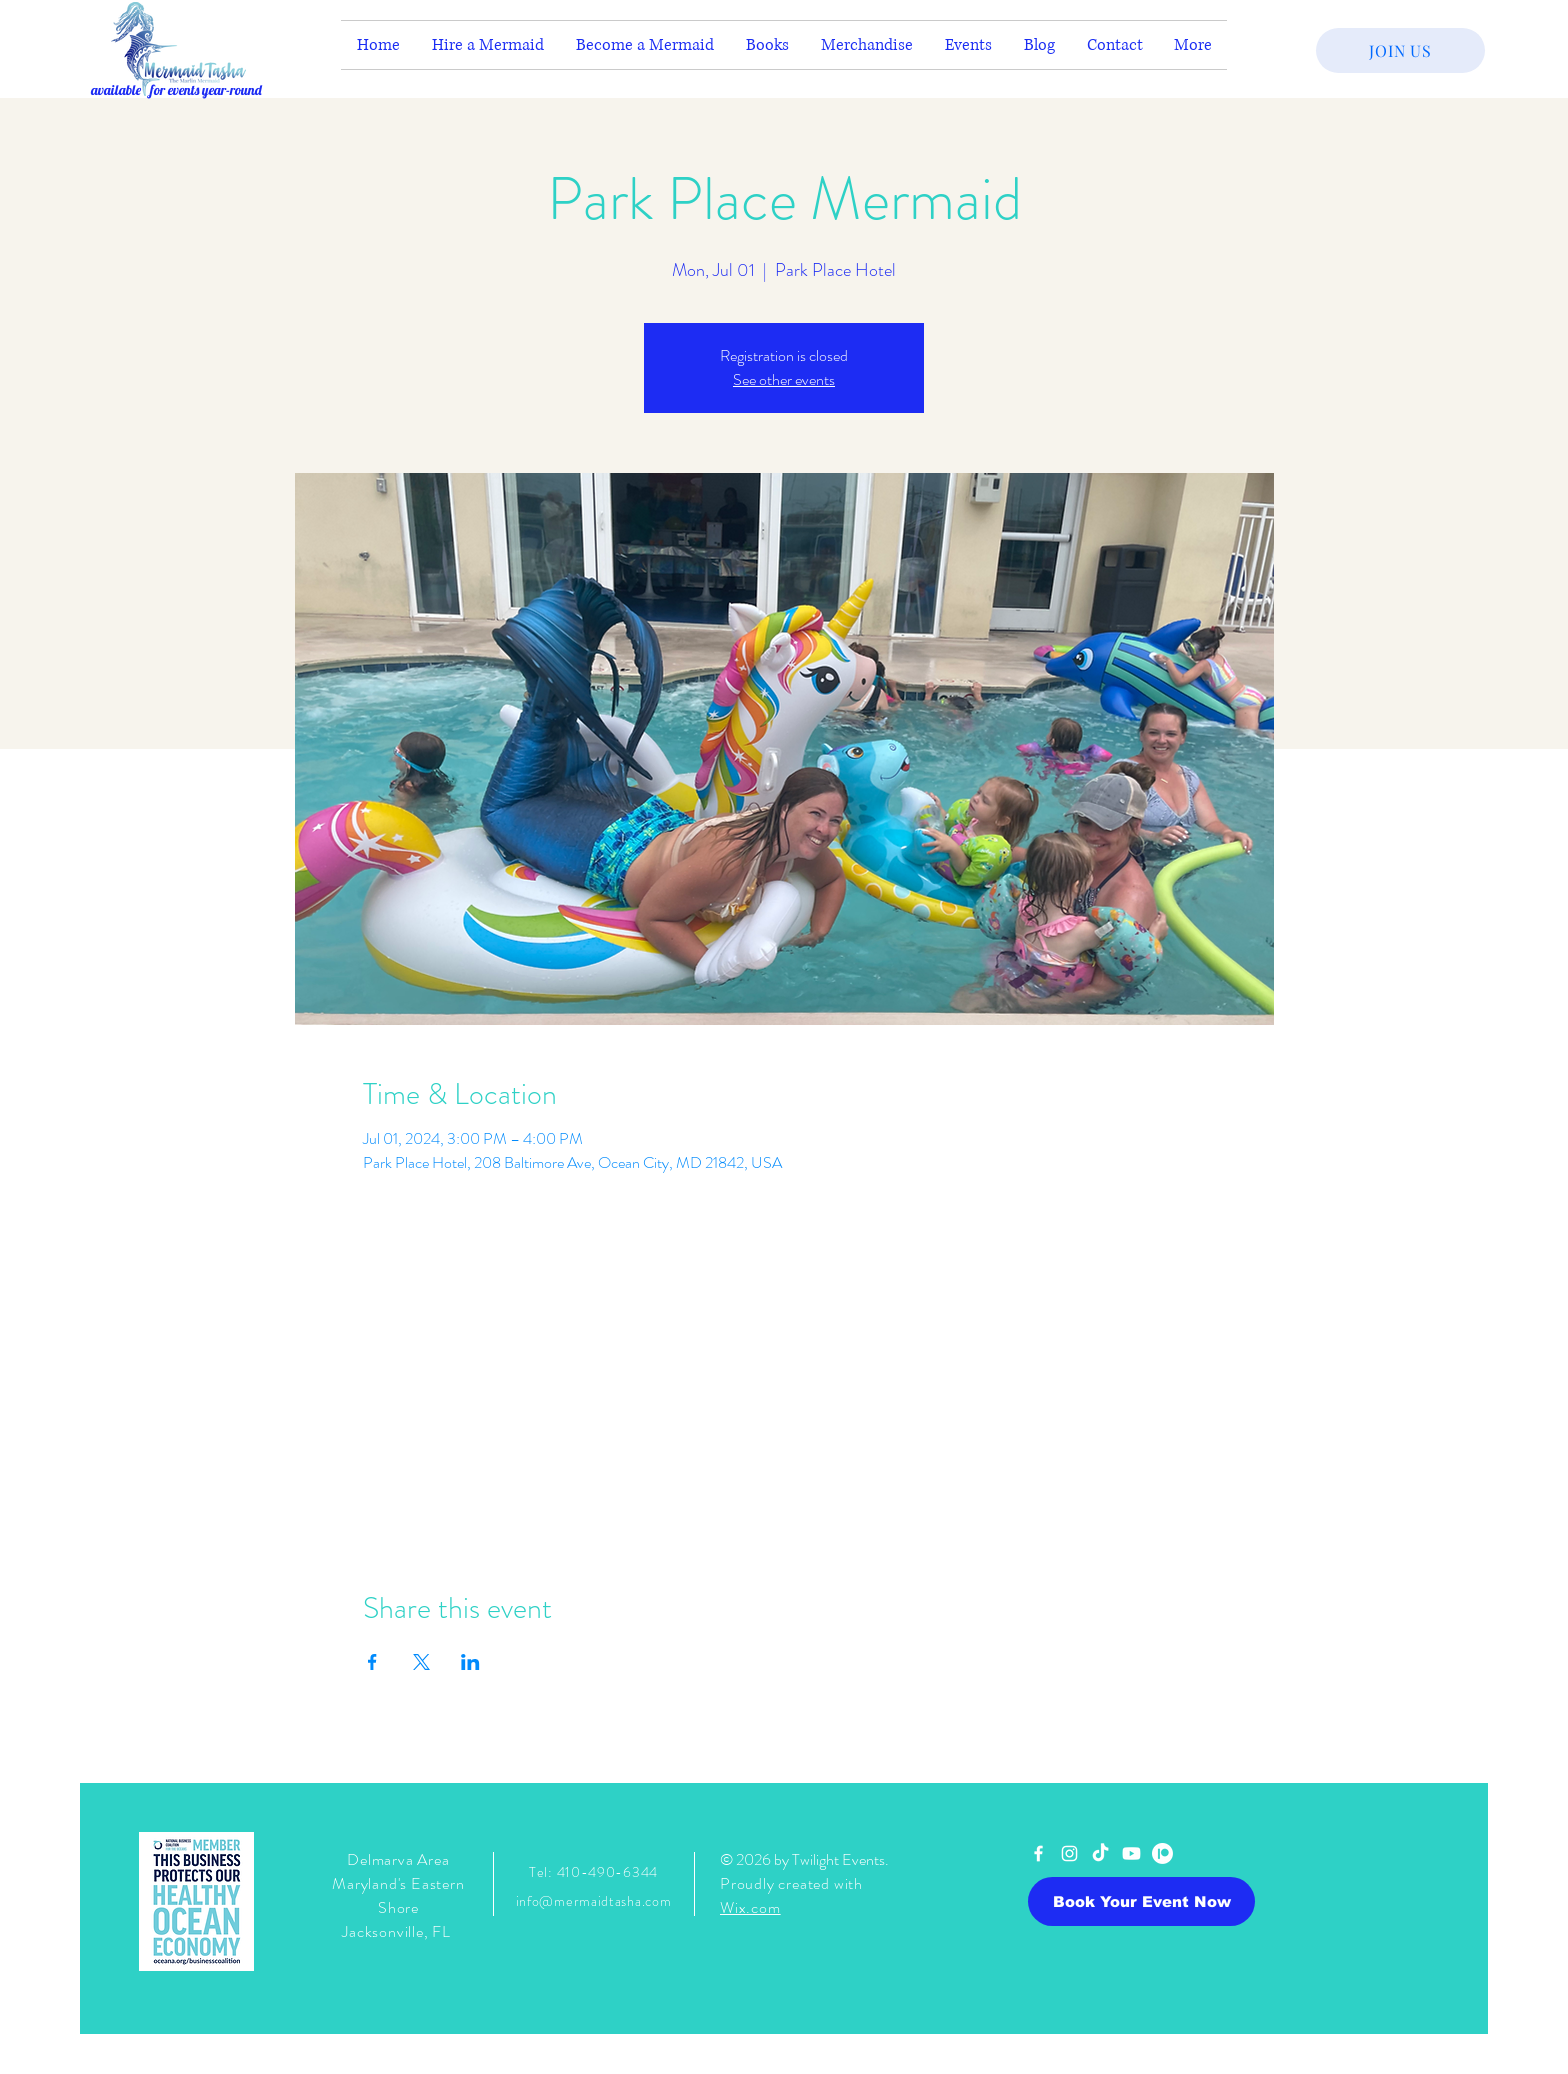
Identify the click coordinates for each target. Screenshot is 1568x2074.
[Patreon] (1162, 1853)
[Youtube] (1131, 1853)
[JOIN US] (1400, 50)
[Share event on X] (421, 1662)
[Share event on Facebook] (372, 1662)
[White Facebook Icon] (1038, 1853)
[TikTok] (1100, 1853)
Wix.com (750, 1907)
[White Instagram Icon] (1069, 1853)
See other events (784, 379)
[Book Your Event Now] (1141, 1901)
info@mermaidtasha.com (594, 1901)
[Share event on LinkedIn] (470, 1662)
